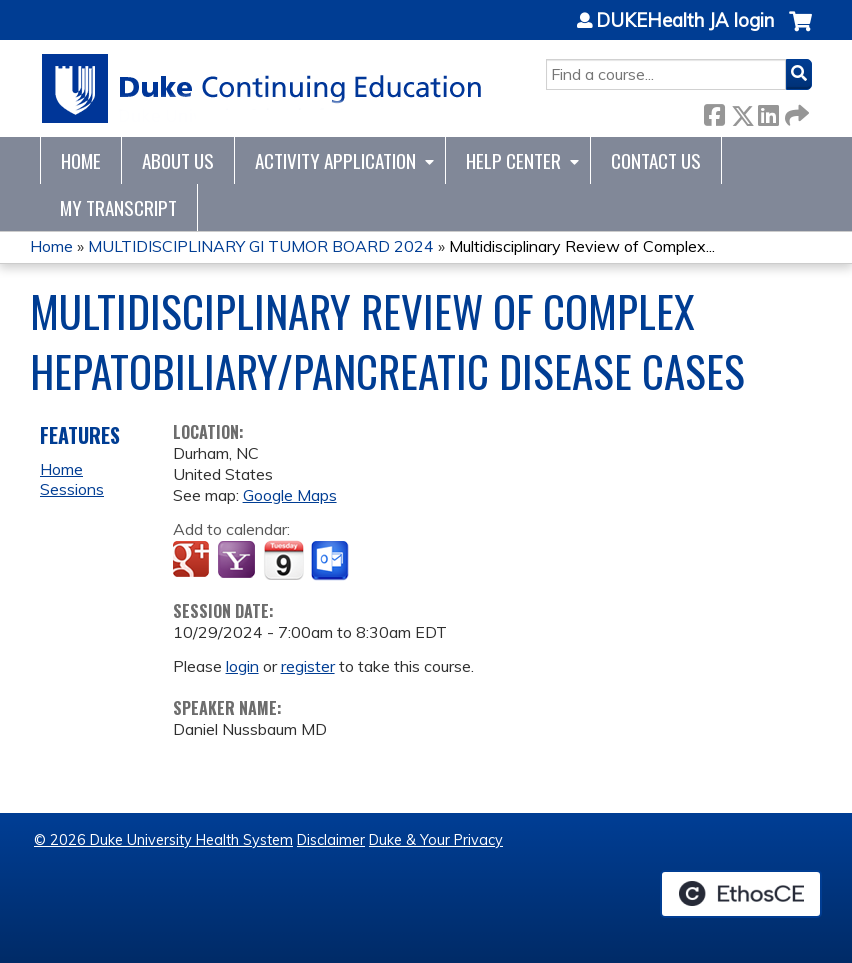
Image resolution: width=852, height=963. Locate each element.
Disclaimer (331, 840)
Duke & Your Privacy (436, 840)
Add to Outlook (331, 561)
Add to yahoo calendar (238, 561)
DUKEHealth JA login (685, 21)
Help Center (513, 160)
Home (81, 160)
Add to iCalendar (283, 560)
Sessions (72, 489)
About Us (178, 160)
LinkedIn (768, 111)
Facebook (714, 111)
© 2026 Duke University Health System (163, 840)
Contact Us (656, 160)
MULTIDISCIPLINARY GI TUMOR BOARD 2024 (261, 246)
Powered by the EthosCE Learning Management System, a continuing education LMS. (741, 894)
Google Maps (290, 495)
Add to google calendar (193, 561)
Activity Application (335, 160)
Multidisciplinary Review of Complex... (582, 246)
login (242, 666)
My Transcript (118, 207)
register (308, 666)
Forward (795, 111)
